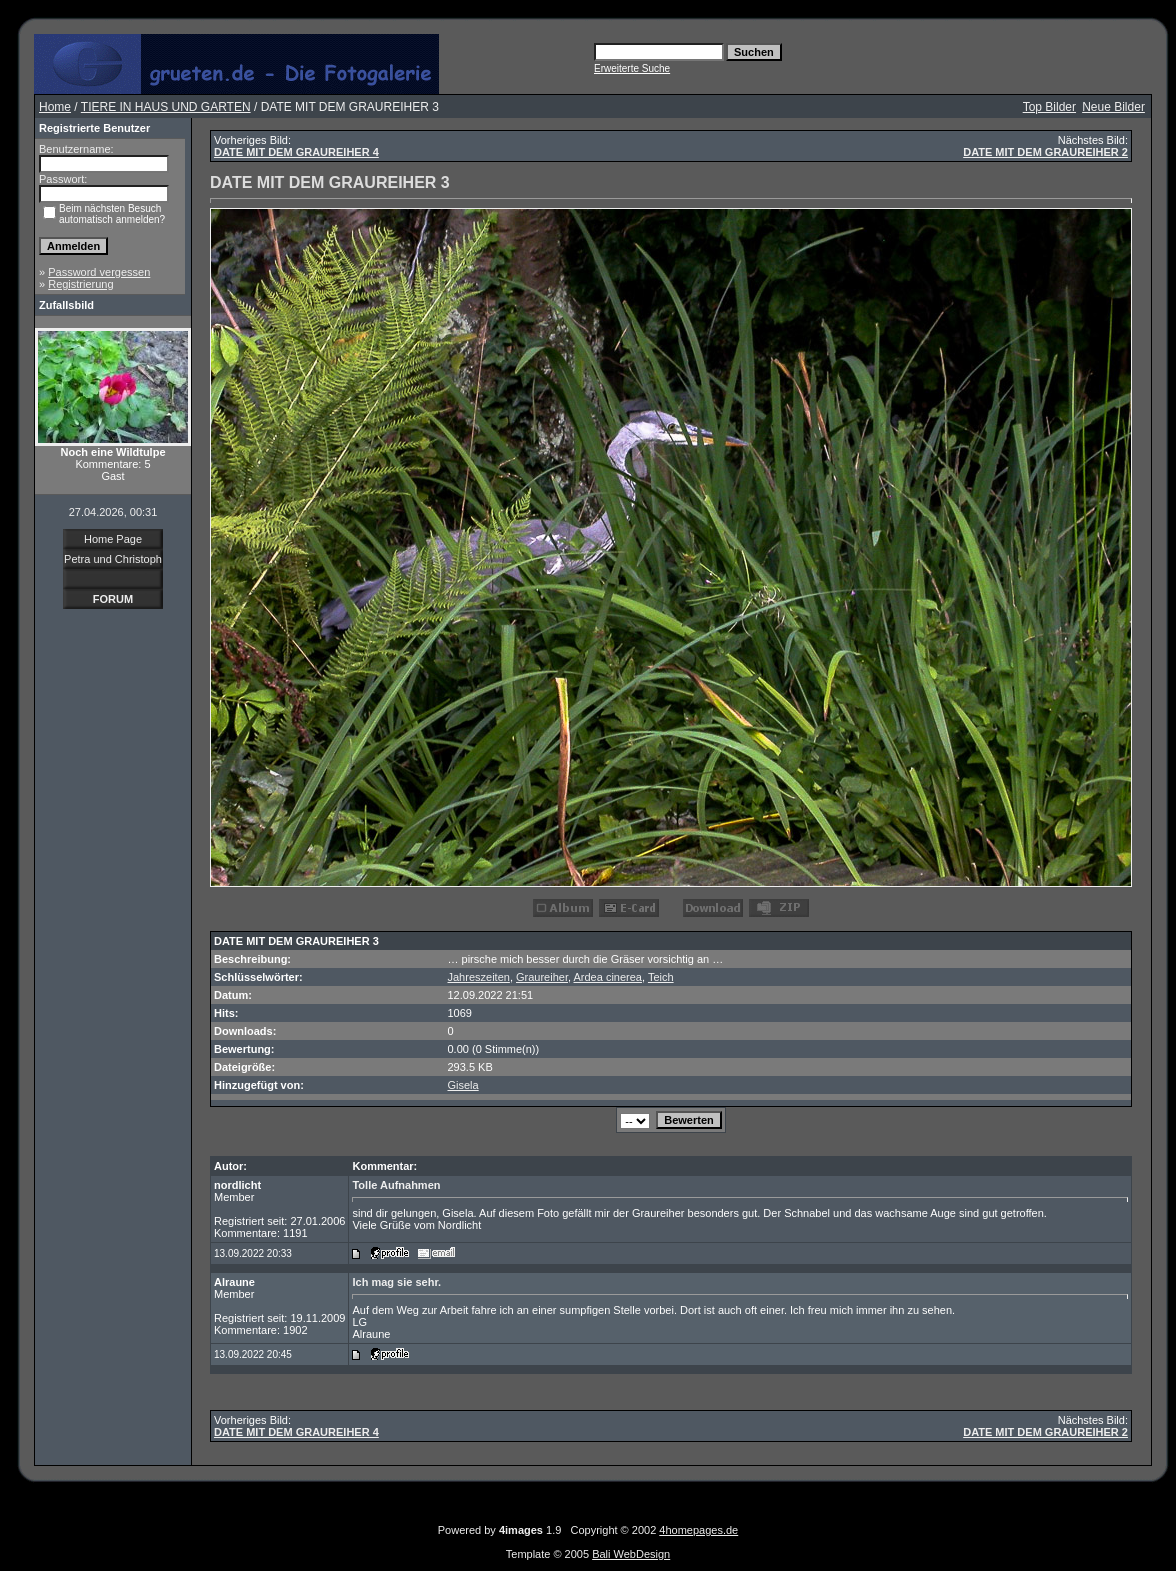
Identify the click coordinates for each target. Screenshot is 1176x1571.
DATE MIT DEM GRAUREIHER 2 (1045, 152)
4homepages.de (698, 1530)
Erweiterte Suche (632, 68)
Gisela (463, 1085)
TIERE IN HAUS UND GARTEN (166, 107)
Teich (661, 977)
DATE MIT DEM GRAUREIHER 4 (296, 152)
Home (55, 107)
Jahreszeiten (479, 977)
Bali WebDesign (631, 1554)
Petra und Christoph (113, 559)
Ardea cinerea (608, 977)
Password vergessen (99, 272)
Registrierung (80, 284)
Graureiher (542, 977)
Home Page (113, 539)
